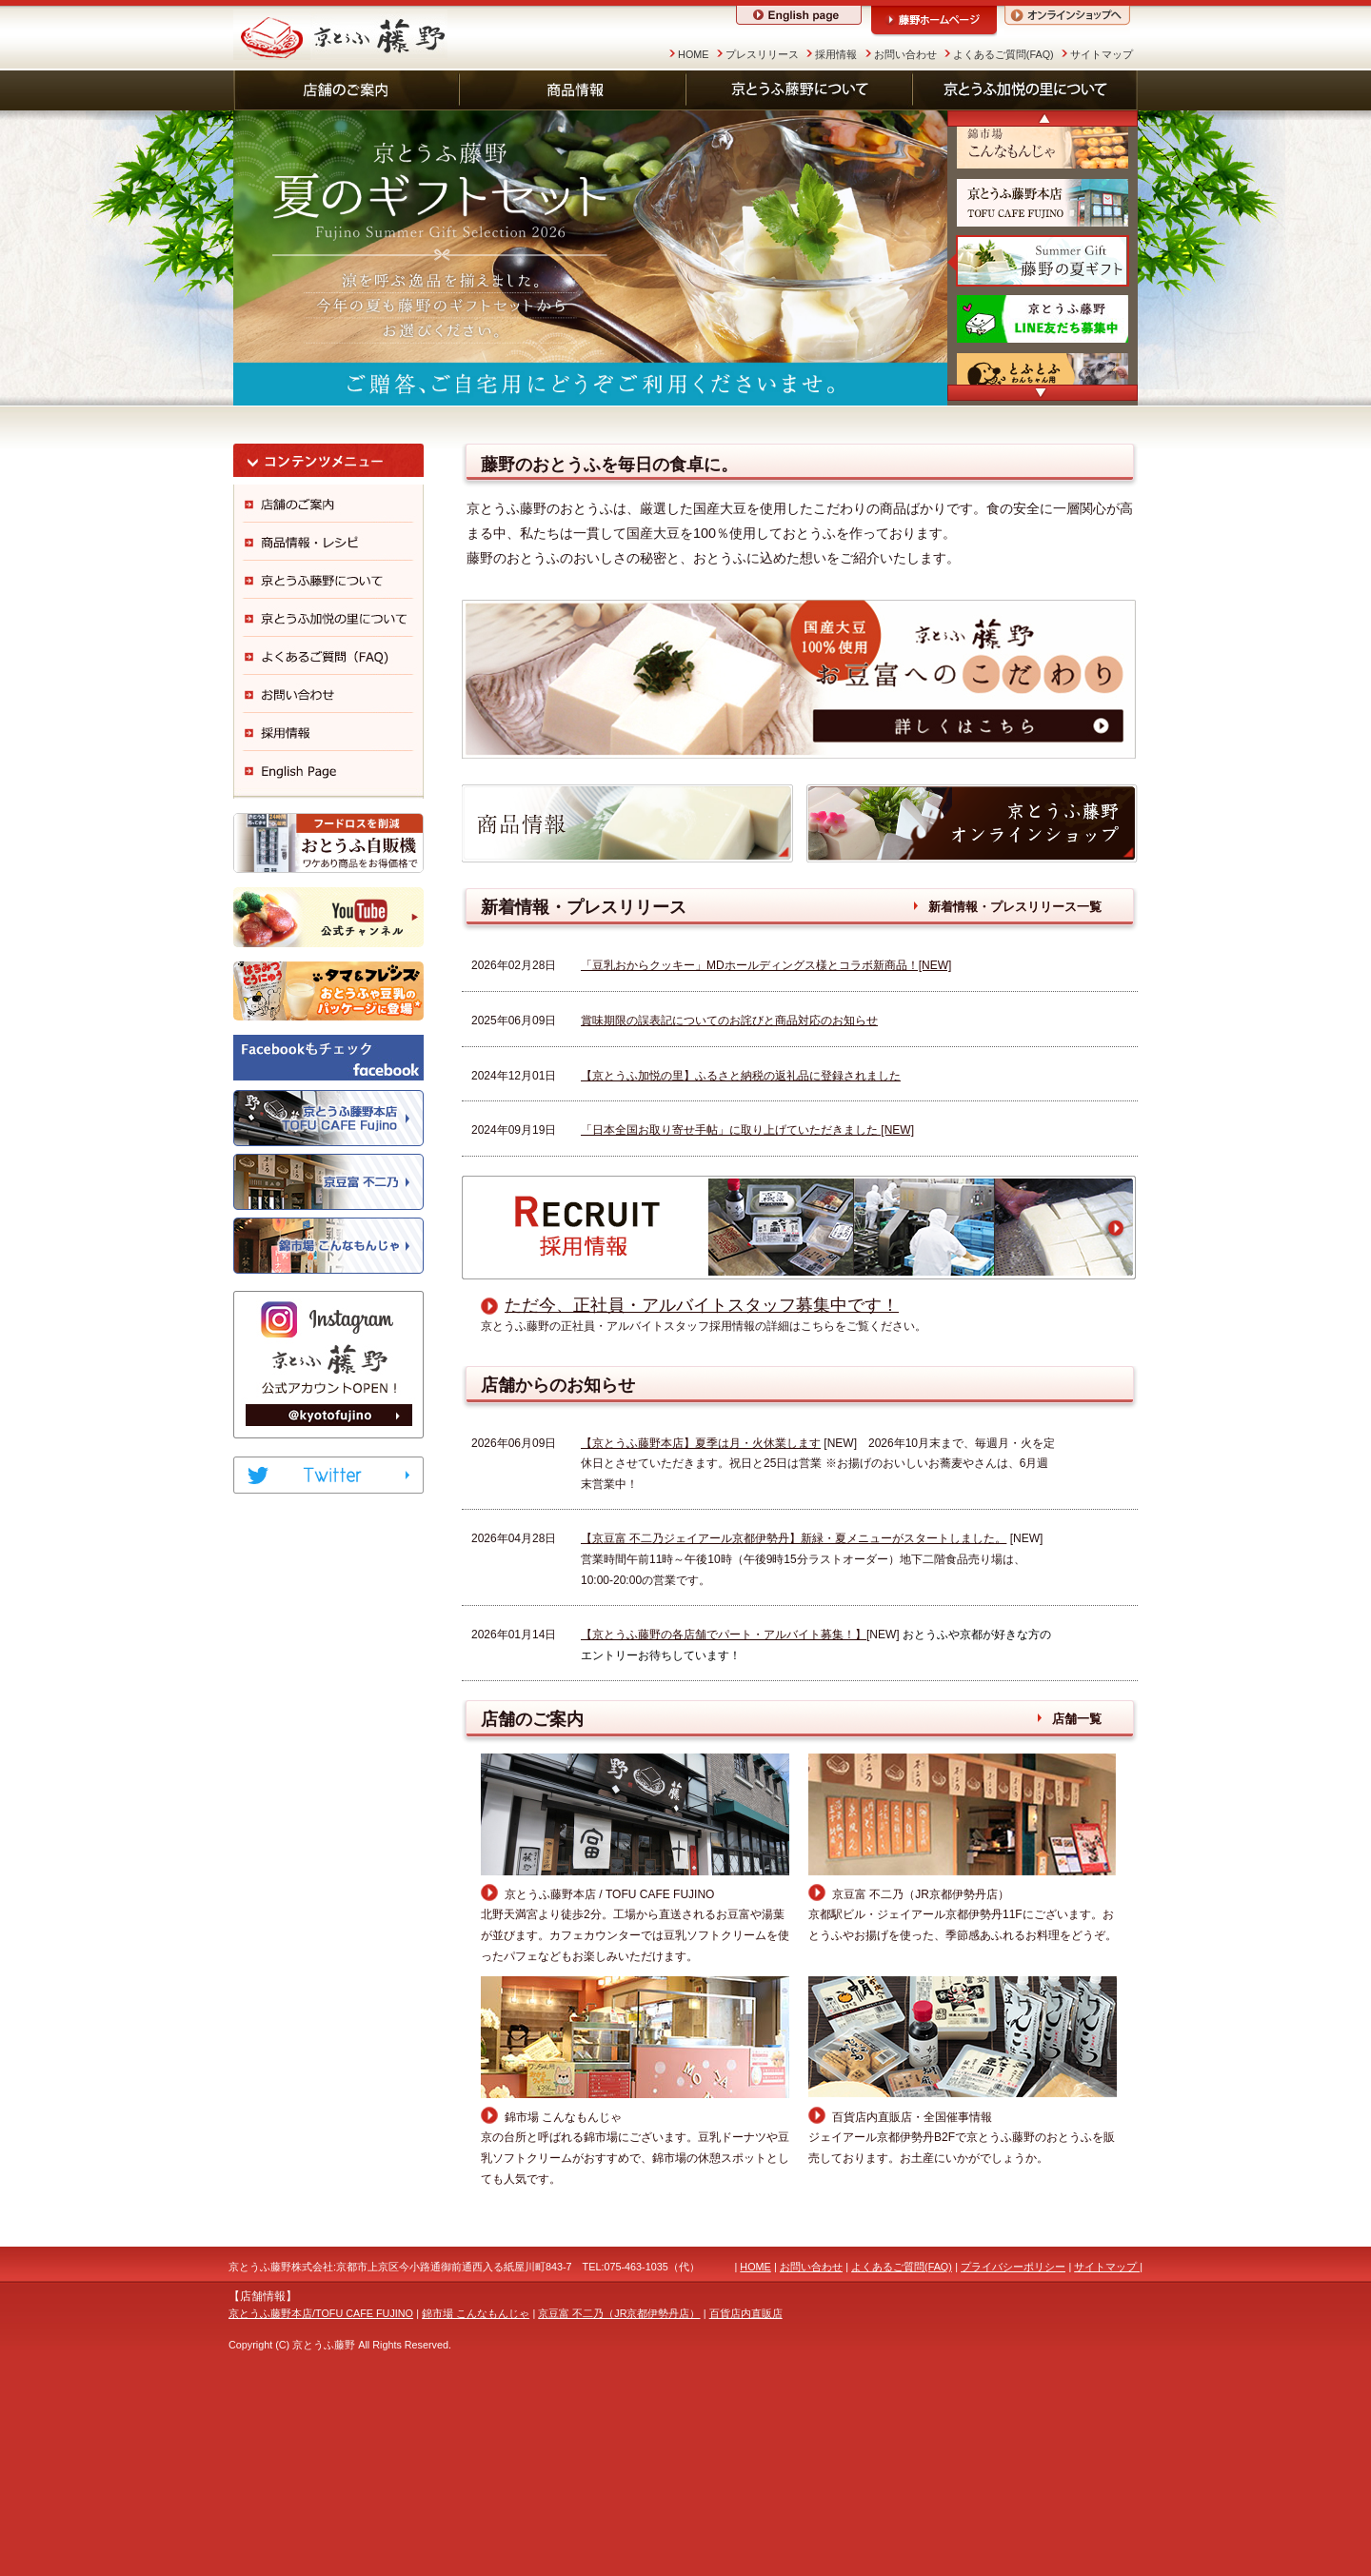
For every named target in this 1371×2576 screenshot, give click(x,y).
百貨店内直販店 (746, 2498)
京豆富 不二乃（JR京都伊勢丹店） (619, 2498)
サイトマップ (1101, 54)
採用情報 (836, 54)
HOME (693, 54)
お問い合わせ (905, 54)
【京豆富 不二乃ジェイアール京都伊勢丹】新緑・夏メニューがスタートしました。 (793, 1724)
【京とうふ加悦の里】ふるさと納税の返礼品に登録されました (741, 1260)
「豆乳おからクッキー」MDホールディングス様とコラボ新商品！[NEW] (766, 1151)
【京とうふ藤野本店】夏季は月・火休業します (701, 1628)
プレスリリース (762, 54)
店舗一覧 (1077, 1904)
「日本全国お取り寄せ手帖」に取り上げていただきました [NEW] (747, 1315)
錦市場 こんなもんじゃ (475, 2498)
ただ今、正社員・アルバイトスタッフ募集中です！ (702, 1490)
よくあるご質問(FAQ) (1003, 54)
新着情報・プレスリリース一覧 (1015, 1092)
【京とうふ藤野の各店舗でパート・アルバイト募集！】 (723, 1820)
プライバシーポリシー (1013, 2452)
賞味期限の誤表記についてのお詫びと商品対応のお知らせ (729, 1206)
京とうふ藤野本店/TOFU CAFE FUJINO (320, 2498)
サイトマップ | (1108, 2452)
